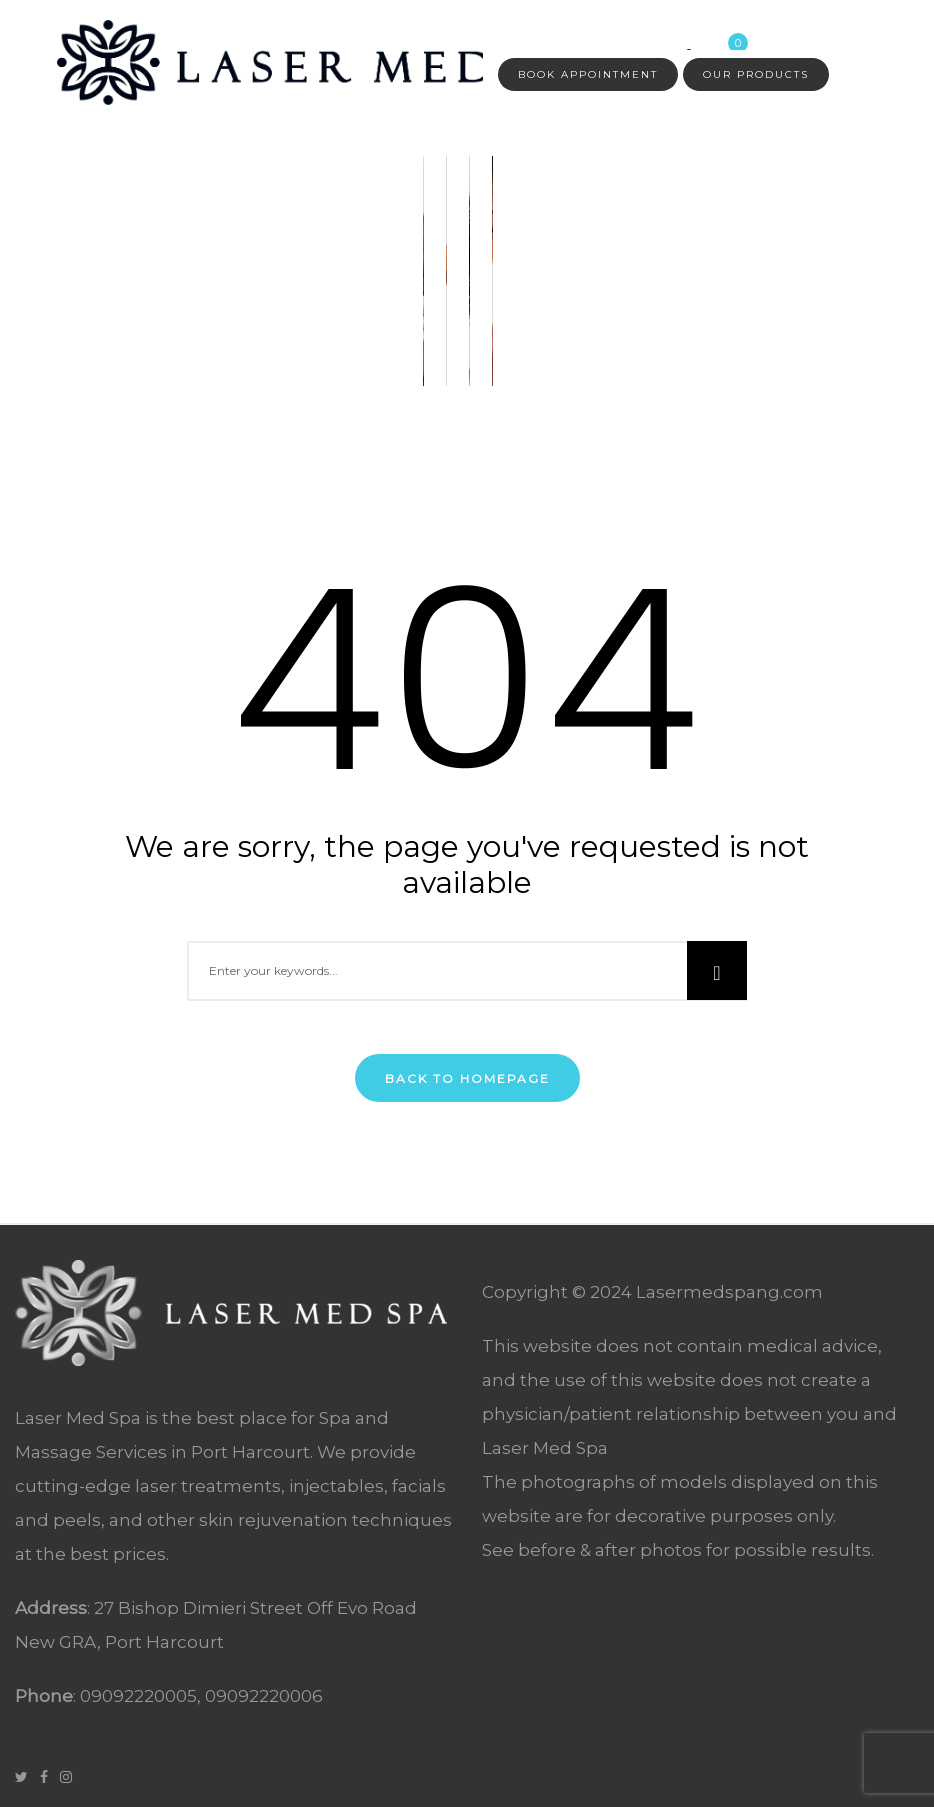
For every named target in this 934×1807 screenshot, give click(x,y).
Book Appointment (588, 74)
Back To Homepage (467, 1078)
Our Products (756, 74)
